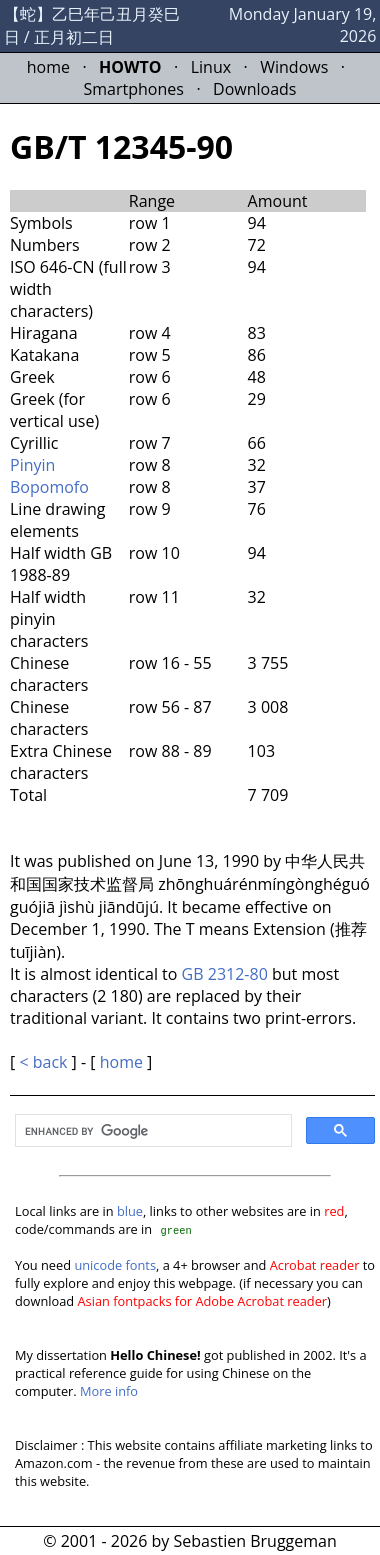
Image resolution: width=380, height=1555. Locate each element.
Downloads (254, 89)
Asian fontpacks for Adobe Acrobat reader (203, 1301)
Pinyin (32, 465)
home (48, 67)
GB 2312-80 (225, 974)
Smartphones (134, 89)
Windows (294, 67)
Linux (211, 67)
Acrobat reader (315, 1265)
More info (109, 1391)
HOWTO (130, 67)
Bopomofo (49, 487)
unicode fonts (115, 1265)
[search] (151, 1132)
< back (43, 1062)
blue (130, 1211)
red (334, 1211)
